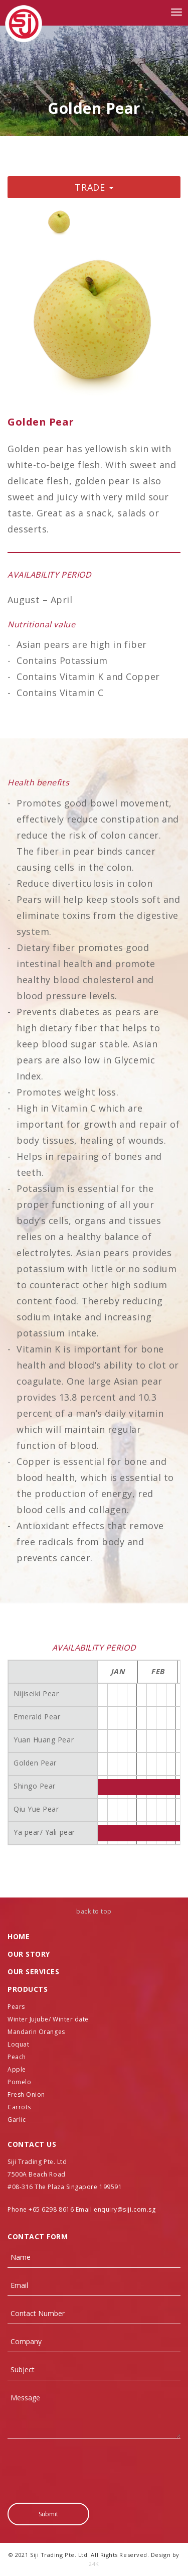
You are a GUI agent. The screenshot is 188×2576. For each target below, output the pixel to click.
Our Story (29, 1954)
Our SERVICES (33, 1971)
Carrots (19, 2107)
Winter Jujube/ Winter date (48, 2019)
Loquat (18, 2044)
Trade (94, 187)
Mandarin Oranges (36, 2031)
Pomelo (19, 2082)
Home (19, 1936)
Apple (17, 2069)
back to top (94, 1911)
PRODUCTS (28, 1989)
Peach (17, 2057)
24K (94, 2563)
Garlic (17, 2119)
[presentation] (84, 2465)
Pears (16, 2006)
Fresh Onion (26, 2094)
